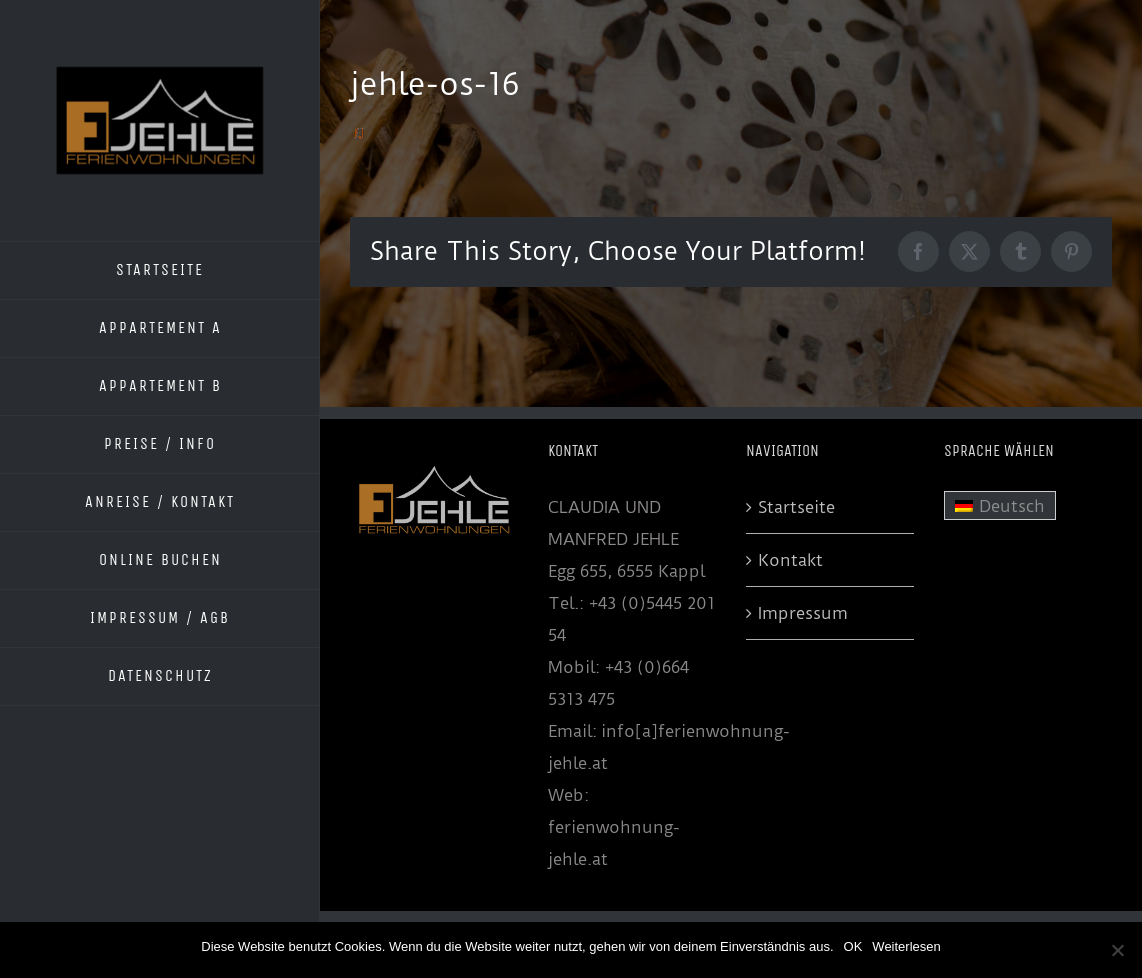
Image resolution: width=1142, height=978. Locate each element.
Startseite (796, 507)
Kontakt (790, 560)
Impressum (803, 613)
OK (853, 946)
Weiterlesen (906, 946)
